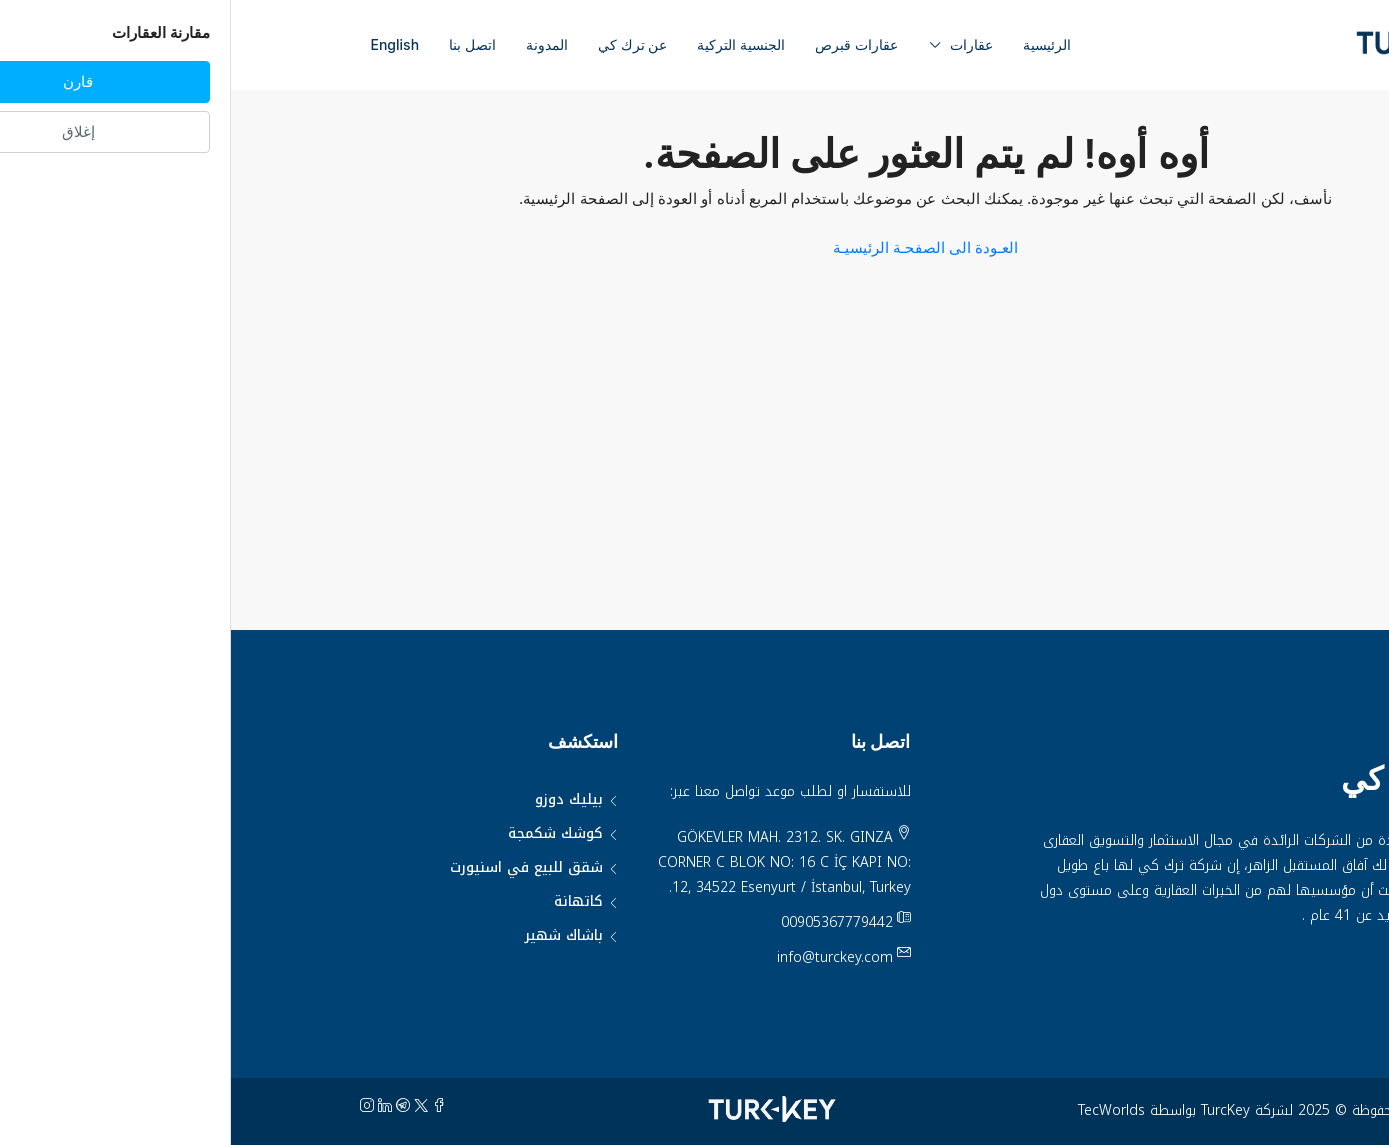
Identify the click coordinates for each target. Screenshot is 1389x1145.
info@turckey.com (604, 957)
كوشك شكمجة (324, 833)
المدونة (316, 44)
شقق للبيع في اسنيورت (295, 867)
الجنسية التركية (510, 44)
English (164, 44)
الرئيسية (816, 44)
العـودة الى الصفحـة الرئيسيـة (694, 247)
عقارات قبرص (625, 44)
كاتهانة (347, 901)
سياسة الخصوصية (1213, 965)
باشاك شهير (333, 935)
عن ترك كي (401, 44)
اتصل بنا (241, 44)
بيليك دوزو (338, 799)
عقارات (740, 44)
